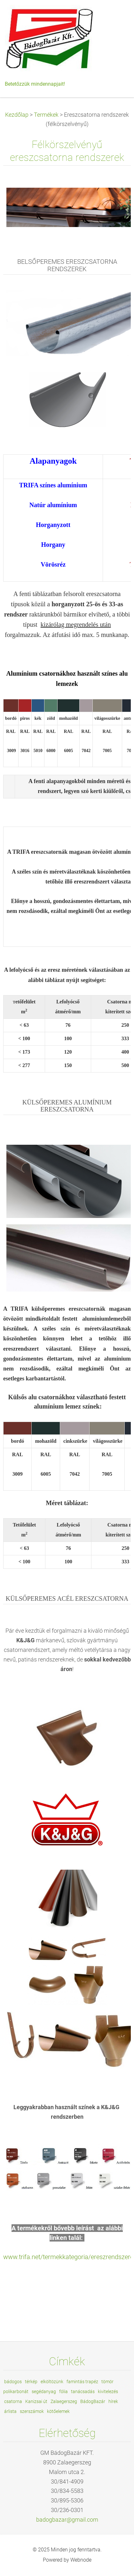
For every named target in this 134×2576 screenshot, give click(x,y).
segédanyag (44, 2391)
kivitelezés (108, 2391)
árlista (10, 2411)
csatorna (13, 2401)
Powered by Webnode (67, 2560)
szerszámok (32, 2411)
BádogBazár (92, 2401)
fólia (63, 2391)
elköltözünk (52, 2381)
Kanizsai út (36, 2401)
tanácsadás (83, 2391)
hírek (113, 2401)
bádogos (13, 2381)
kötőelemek (58, 2411)
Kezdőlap (16, 115)
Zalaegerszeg (64, 2401)
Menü (116, 14)
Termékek (46, 115)
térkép (31, 2381)
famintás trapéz (82, 2381)
